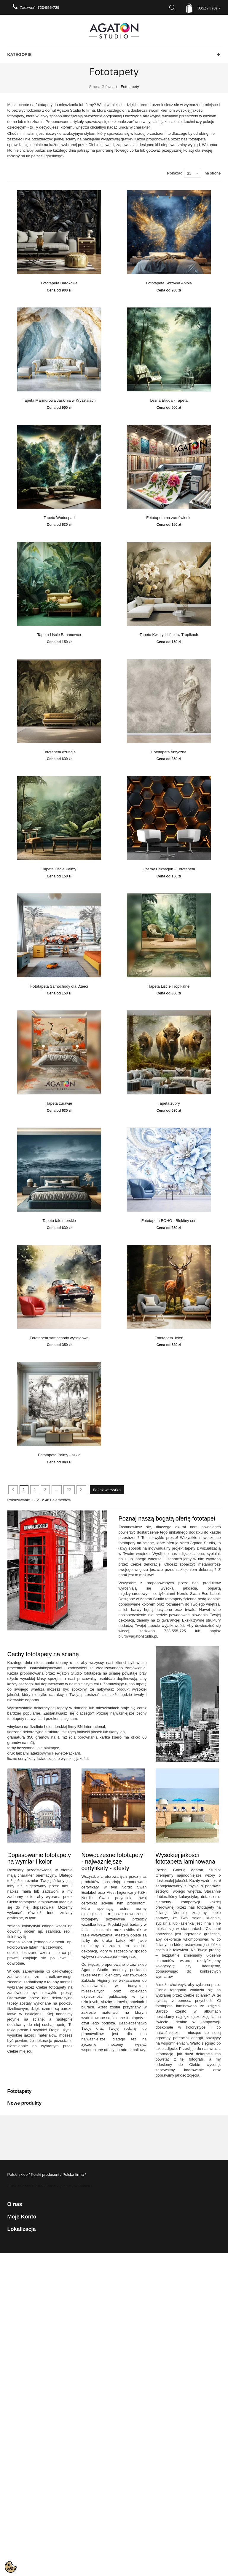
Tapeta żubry (169, 1103)
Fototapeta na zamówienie (168, 518)
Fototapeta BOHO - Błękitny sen (169, 1221)
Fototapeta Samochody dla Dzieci (59, 986)
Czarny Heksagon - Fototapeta (169, 869)
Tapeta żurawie (59, 1103)
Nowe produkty (24, 2103)
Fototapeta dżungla (59, 752)
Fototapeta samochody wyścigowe (59, 1338)
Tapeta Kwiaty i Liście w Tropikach (169, 635)
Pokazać (174, 173)
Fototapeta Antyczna (168, 752)
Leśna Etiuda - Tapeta (168, 400)
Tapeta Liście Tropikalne (168, 986)
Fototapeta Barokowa (59, 283)
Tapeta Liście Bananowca (59, 635)
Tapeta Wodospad (59, 518)
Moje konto (21, 2217)
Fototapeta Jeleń (168, 1338)
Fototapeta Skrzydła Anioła (169, 283)
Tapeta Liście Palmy (59, 869)
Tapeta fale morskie (59, 1221)
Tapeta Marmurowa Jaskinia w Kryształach (59, 400)
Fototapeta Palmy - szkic (59, 1455)
